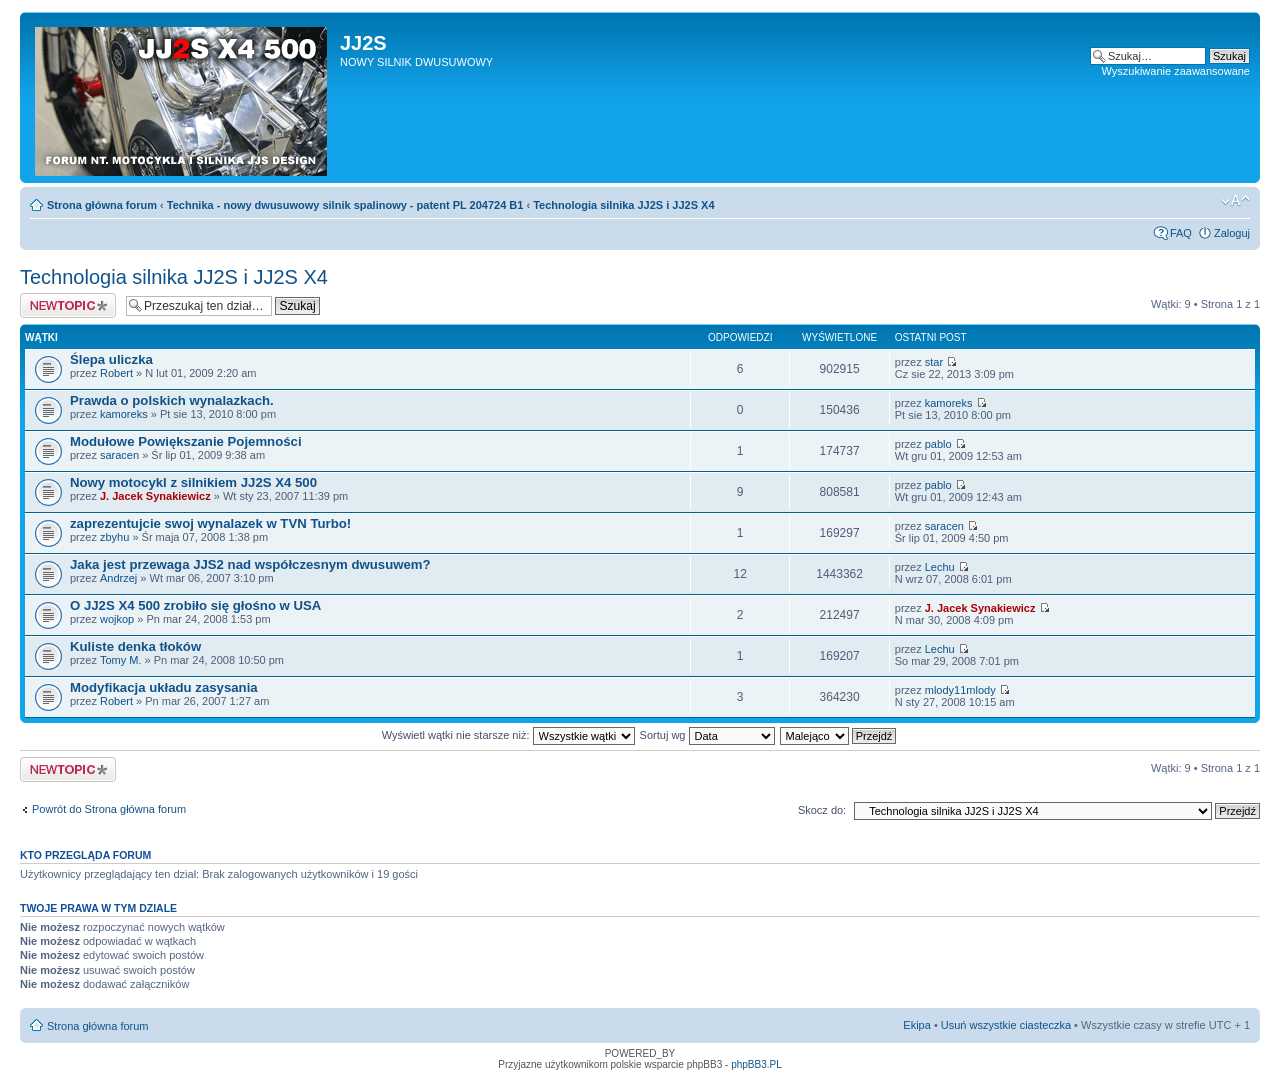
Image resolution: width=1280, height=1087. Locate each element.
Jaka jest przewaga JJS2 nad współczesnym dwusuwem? (250, 564)
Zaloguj (1232, 233)
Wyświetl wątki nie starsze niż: (508, 735)
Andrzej (118, 578)
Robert (116, 373)
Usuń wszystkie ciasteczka (1006, 1025)
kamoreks (124, 414)
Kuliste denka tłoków (135, 646)
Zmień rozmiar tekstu (1235, 201)
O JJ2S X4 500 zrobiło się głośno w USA (195, 605)
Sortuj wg (707, 735)
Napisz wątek (68, 305)
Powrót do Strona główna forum (109, 809)
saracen (119, 455)
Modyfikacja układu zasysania (164, 687)
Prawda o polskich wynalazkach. (172, 400)
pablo (938, 444)
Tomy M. (121, 660)
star (934, 362)
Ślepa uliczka (111, 359)
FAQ (1181, 233)
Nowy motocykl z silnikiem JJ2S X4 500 (193, 482)
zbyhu (114, 537)
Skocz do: (822, 810)
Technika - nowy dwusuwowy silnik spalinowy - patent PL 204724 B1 (345, 205)
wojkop (117, 619)
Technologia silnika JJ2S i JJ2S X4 (623, 205)
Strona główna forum (102, 205)
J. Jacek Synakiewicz (155, 496)
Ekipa (917, 1025)
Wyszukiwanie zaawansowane (1176, 71)
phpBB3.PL (756, 1064)
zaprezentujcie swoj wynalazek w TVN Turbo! (210, 523)
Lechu (940, 567)
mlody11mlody (960, 690)
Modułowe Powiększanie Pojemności (186, 441)
